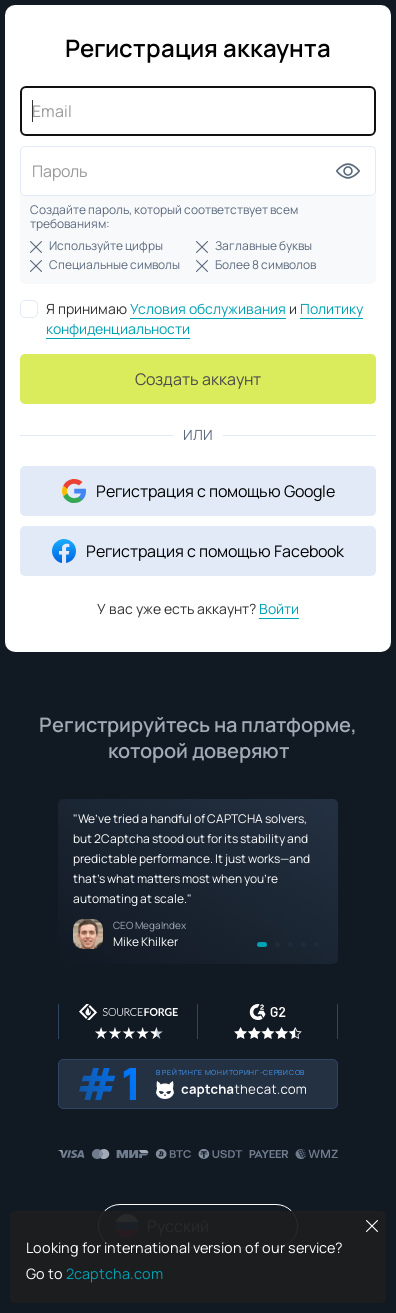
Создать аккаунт (198, 379)
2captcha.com (114, 1273)
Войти (279, 608)
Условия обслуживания (208, 308)
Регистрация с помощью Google (198, 491)
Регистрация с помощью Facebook (198, 551)
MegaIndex (160, 925)
